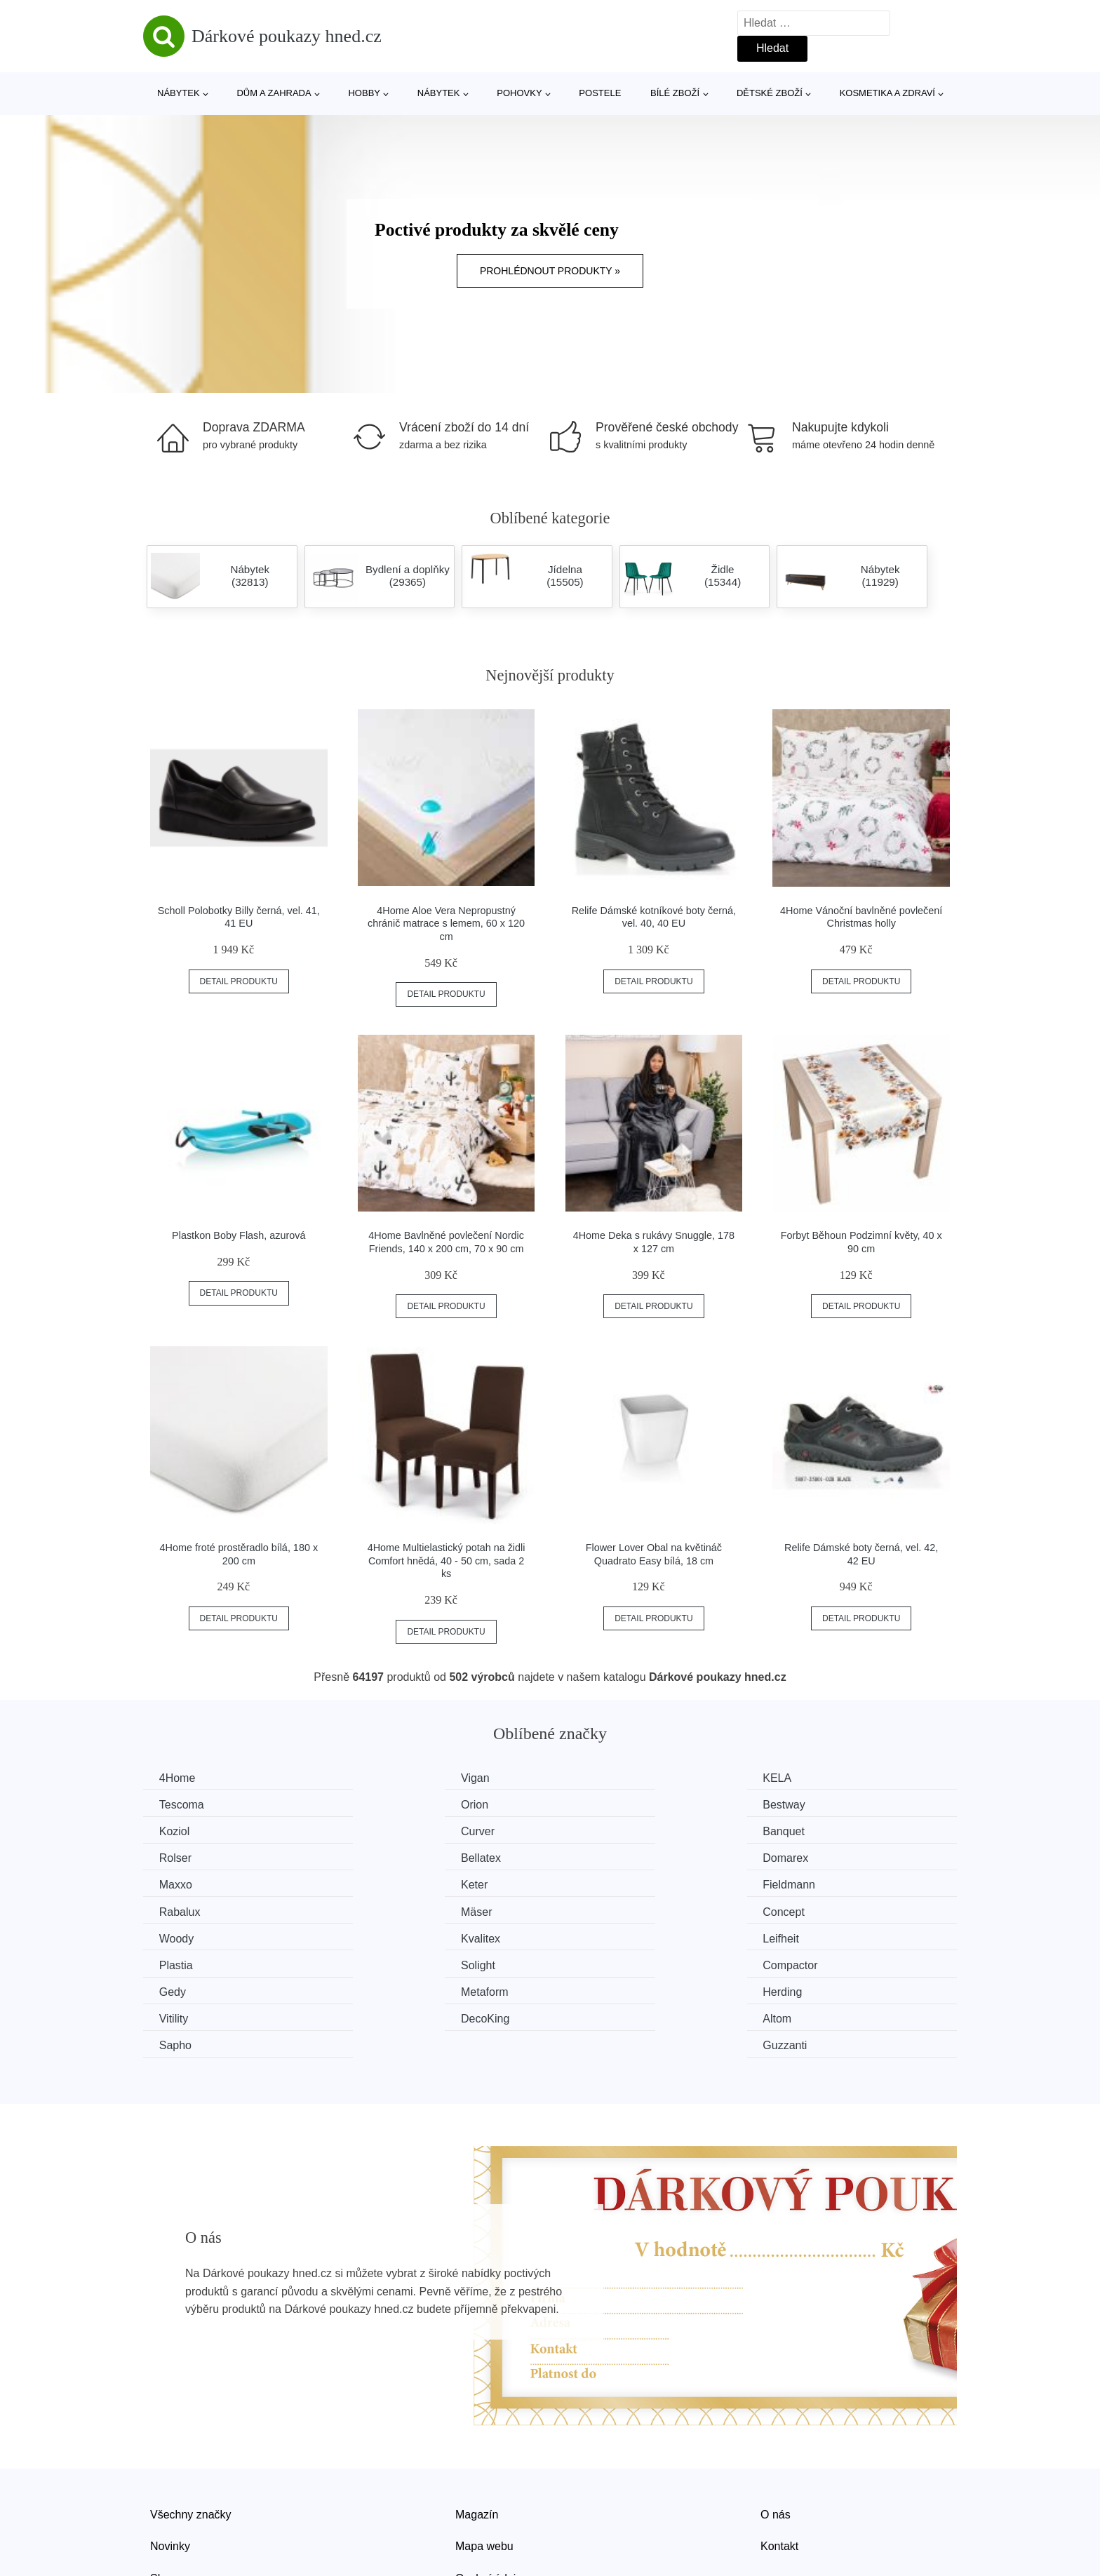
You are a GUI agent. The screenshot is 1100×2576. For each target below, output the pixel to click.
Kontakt (779, 2463)
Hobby (364, 93)
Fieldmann (604, 1857)
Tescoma (809, 1778)
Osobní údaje (488, 2495)
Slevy (163, 2495)
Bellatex (598, 1831)
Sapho (594, 1962)
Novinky (170, 2463)
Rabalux (808, 1857)
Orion (174, 1804)
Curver (804, 1804)
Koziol (593, 1804)
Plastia (386, 1910)
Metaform (393, 1936)
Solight (595, 1910)
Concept (391, 1883)
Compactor (814, 1910)
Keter (383, 1857)
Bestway (391, 1804)
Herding (597, 1936)
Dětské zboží (770, 93)
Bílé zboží (674, 93)
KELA (592, 1778)
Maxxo (177, 1857)
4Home (179, 1778)
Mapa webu (484, 2463)
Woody (595, 1883)
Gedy (174, 1936)
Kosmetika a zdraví (887, 93)
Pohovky (519, 93)
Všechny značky (191, 2431)
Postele (600, 93)
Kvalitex (806, 1883)
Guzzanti (809, 1962)
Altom (384, 1962)
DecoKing (185, 1962)
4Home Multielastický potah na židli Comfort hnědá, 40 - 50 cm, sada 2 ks (446, 1560)
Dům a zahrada (273, 93)
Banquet (182, 1831)
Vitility (802, 1936)
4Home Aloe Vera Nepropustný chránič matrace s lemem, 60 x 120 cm (446, 923)
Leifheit (179, 1910)
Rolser (386, 1831)
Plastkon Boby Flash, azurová (238, 1235)
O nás (775, 2431)
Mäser (176, 1883)
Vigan (384, 1778)
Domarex (810, 1831)
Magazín (476, 2431)
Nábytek (178, 93)
